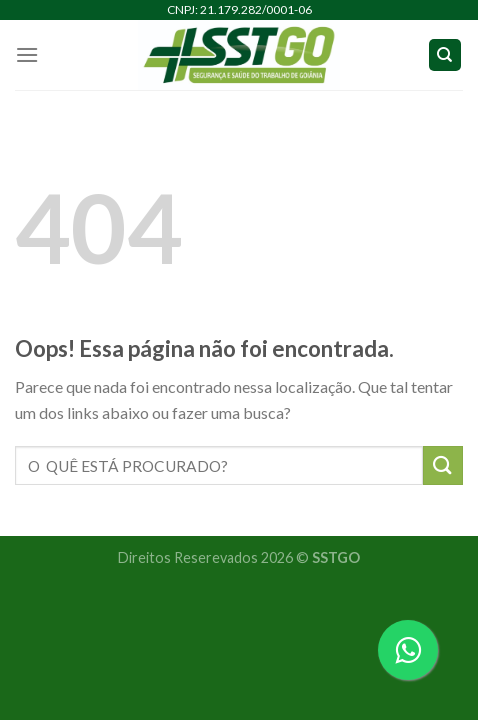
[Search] (445, 55)
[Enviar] (443, 465)
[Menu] (27, 54)
